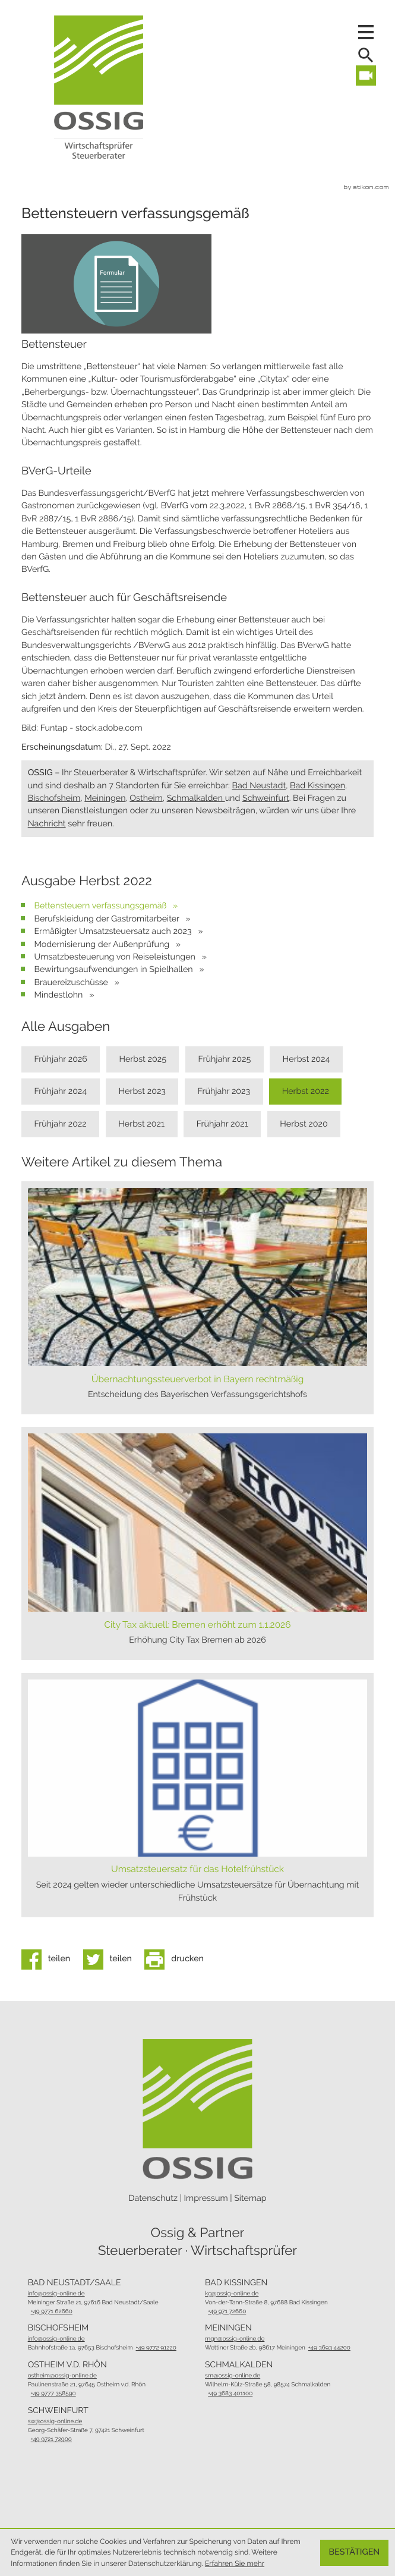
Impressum (206, 2198)
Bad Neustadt (259, 786)
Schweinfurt (265, 798)
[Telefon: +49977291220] (156, 2348)
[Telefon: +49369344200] (329, 2348)
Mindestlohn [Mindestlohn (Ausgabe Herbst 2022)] (59, 995)
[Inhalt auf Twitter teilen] (110, 1959)
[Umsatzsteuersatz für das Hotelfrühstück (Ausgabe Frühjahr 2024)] (197, 1795)
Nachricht (47, 824)
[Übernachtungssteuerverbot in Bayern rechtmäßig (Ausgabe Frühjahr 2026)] (197, 1297)
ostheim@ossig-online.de (62, 2376)
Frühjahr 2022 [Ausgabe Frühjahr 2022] (60, 1124)
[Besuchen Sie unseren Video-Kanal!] (366, 75)
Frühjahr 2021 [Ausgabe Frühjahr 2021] (222, 1124)
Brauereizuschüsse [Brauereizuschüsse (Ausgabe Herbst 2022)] (72, 982)
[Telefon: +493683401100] (230, 2393)
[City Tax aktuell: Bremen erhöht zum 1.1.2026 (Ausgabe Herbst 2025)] (197, 1543)
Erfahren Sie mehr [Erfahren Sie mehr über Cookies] (234, 2563)
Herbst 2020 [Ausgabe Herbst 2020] (303, 1124)
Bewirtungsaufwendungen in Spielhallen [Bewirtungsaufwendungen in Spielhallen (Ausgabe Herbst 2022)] (114, 969)
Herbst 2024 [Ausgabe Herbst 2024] (306, 1059)
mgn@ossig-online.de (234, 2339)
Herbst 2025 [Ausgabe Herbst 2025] (142, 1059)
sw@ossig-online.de (55, 2421)
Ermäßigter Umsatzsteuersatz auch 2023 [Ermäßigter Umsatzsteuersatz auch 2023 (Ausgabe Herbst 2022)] (114, 931)
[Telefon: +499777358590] (53, 2393)
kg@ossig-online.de (231, 2294)
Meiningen (104, 798)
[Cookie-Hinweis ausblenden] (354, 2553)
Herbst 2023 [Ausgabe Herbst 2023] (142, 1091)
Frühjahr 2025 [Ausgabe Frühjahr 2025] (224, 1059)
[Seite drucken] (177, 1959)
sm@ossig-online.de (232, 2376)
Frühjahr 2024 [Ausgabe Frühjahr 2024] (60, 1091)
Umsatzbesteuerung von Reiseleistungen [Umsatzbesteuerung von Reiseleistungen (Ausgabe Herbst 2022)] (115, 957)
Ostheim (145, 798)
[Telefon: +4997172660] (227, 2311)
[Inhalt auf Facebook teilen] (49, 1959)
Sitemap (250, 2198)
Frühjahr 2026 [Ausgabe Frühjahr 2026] (60, 1059)
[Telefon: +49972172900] (51, 2439)
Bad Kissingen (317, 786)
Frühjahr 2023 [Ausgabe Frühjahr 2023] (224, 1091)
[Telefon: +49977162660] (51, 2311)
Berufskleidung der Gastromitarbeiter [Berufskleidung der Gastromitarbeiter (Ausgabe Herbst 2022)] (107, 919)
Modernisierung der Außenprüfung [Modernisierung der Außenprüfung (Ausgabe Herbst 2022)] (102, 944)
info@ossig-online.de (56, 2294)
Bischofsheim (54, 798)
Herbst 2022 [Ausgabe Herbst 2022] (305, 1091)
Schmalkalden (196, 798)
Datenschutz (153, 2198)
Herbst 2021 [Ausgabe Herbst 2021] (141, 1124)
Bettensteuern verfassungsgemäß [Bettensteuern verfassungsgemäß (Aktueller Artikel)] (101, 906)
